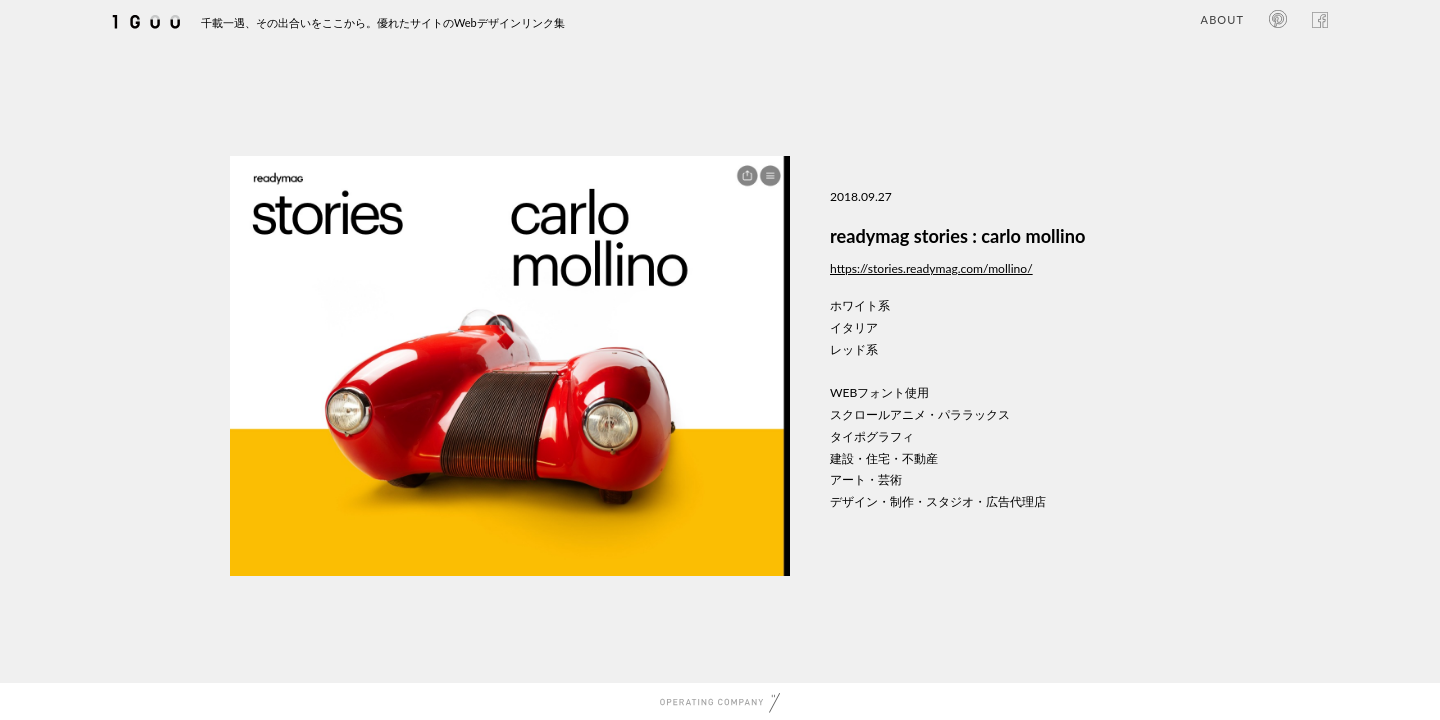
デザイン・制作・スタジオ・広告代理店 (938, 501)
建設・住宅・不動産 (884, 458)
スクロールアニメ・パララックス (920, 414)
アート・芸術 (866, 479)
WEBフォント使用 (879, 392)
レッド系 (854, 349)
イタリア (854, 327)
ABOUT (1222, 19)
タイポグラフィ (872, 436)
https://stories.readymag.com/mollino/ (931, 268)
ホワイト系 (860, 305)
